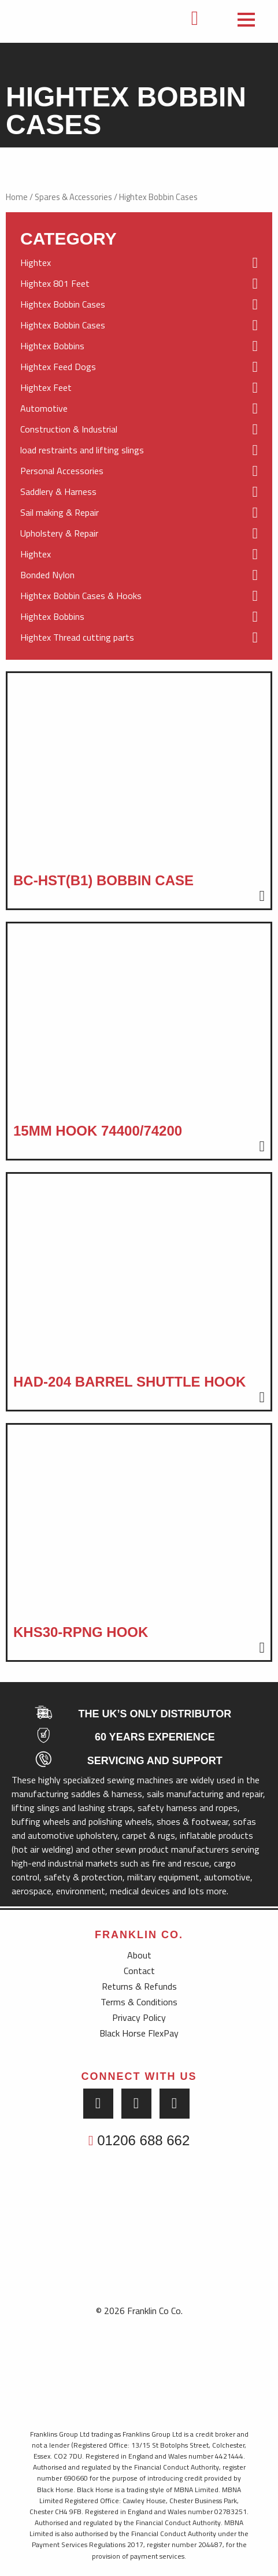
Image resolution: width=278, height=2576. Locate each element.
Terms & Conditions (139, 2002)
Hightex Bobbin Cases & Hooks (139, 596)
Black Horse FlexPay (139, 2033)
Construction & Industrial (139, 429)
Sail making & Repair (139, 512)
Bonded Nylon (139, 575)
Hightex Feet (139, 388)
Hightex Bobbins (139, 346)
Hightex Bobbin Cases (139, 304)
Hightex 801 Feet (139, 283)
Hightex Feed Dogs (139, 367)
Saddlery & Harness (139, 492)
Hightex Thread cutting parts (139, 637)
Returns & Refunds (139, 1986)
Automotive (139, 408)
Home (17, 197)
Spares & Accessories (73, 197)
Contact (139, 1971)
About (139, 1955)
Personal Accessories (139, 471)
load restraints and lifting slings (139, 450)
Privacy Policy (139, 2017)
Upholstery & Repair (139, 533)
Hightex (139, 263)
